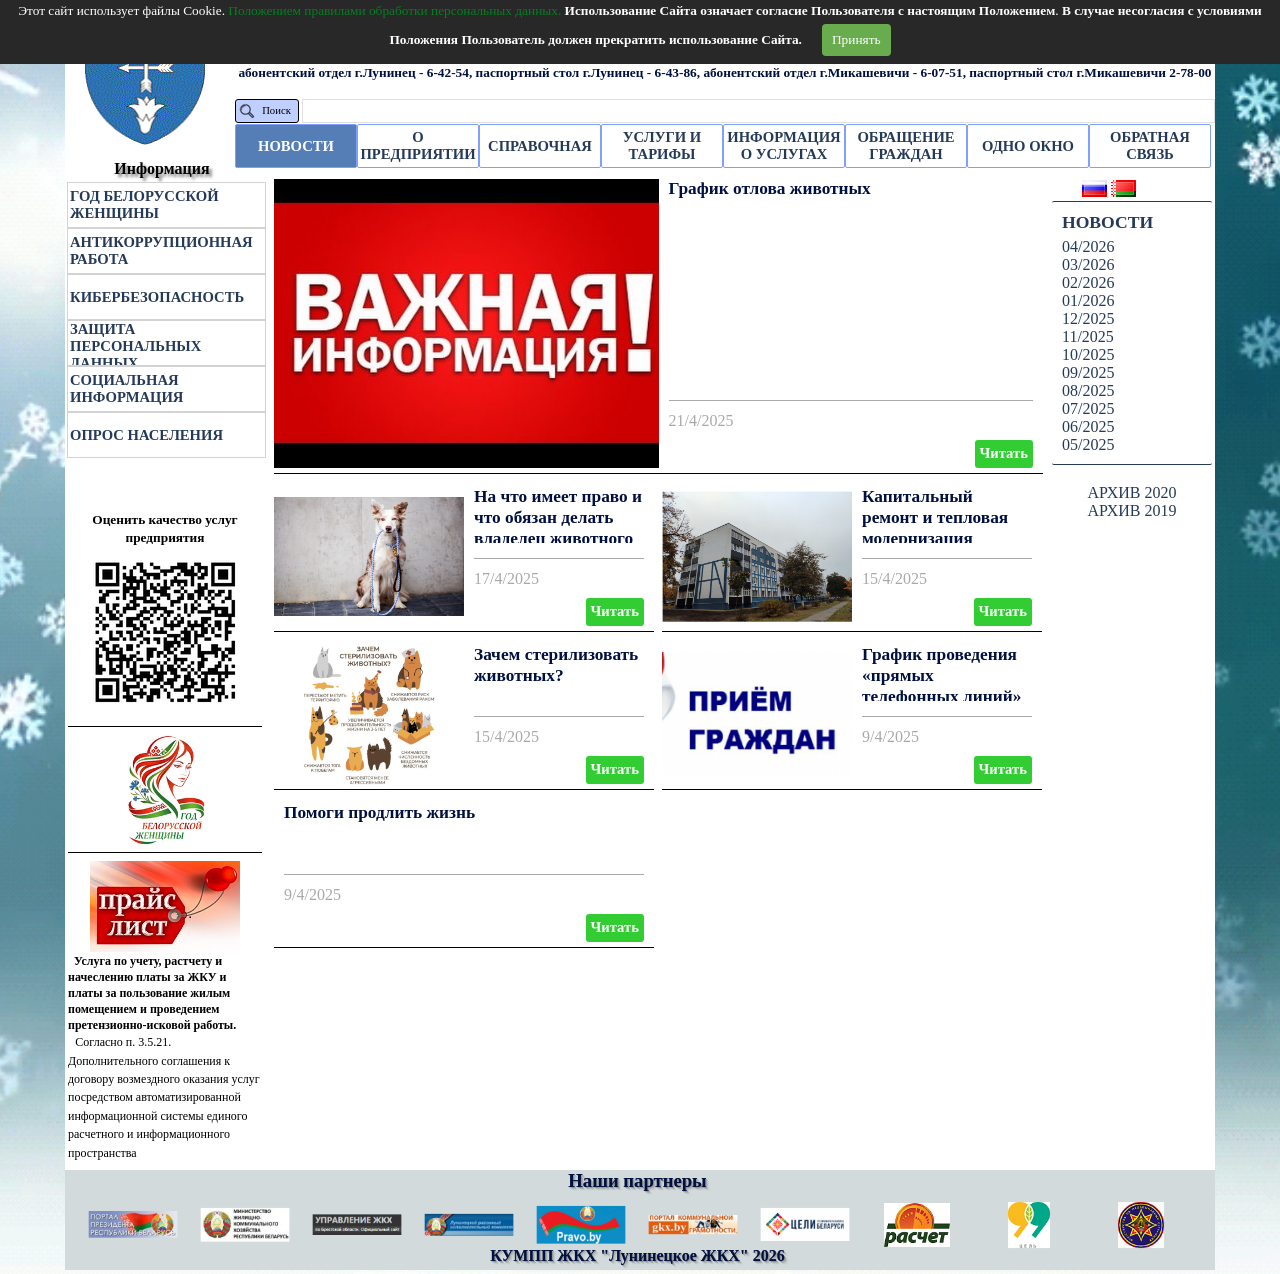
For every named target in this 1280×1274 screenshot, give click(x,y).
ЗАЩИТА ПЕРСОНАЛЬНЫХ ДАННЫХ (135, 346)
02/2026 (1088, 282)
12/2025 (1088, 318)
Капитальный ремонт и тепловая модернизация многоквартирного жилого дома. (935, 538)
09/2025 (1088, 372)
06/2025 (1088, 426)
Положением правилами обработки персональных (394, 10)
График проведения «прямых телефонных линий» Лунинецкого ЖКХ (941, 685)
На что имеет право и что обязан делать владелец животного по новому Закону (558, 527)
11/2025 (1088, 336)
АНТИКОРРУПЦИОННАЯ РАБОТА (161, 250)
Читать (1004, 453)
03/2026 (1088, 264)
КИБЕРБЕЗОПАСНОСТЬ (157, 297)
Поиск (276, 110)
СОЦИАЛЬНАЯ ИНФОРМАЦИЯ (126, 388)
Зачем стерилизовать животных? (556, 665)
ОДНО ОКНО (1028, 146)
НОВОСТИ (296, 146)
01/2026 (1088, 300)
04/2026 (1088, 246)
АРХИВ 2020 (1131, 492)
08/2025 (1088, 390)
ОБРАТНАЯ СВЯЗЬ (1150, 145)
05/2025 (1088, 444)
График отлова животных (770, 188)
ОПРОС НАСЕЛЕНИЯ (146, 435)
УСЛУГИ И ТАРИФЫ (662, 145)
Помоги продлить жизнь (379, 812)
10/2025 (1088, 354)
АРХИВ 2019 (1131, 510)
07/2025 (1088, 408)
